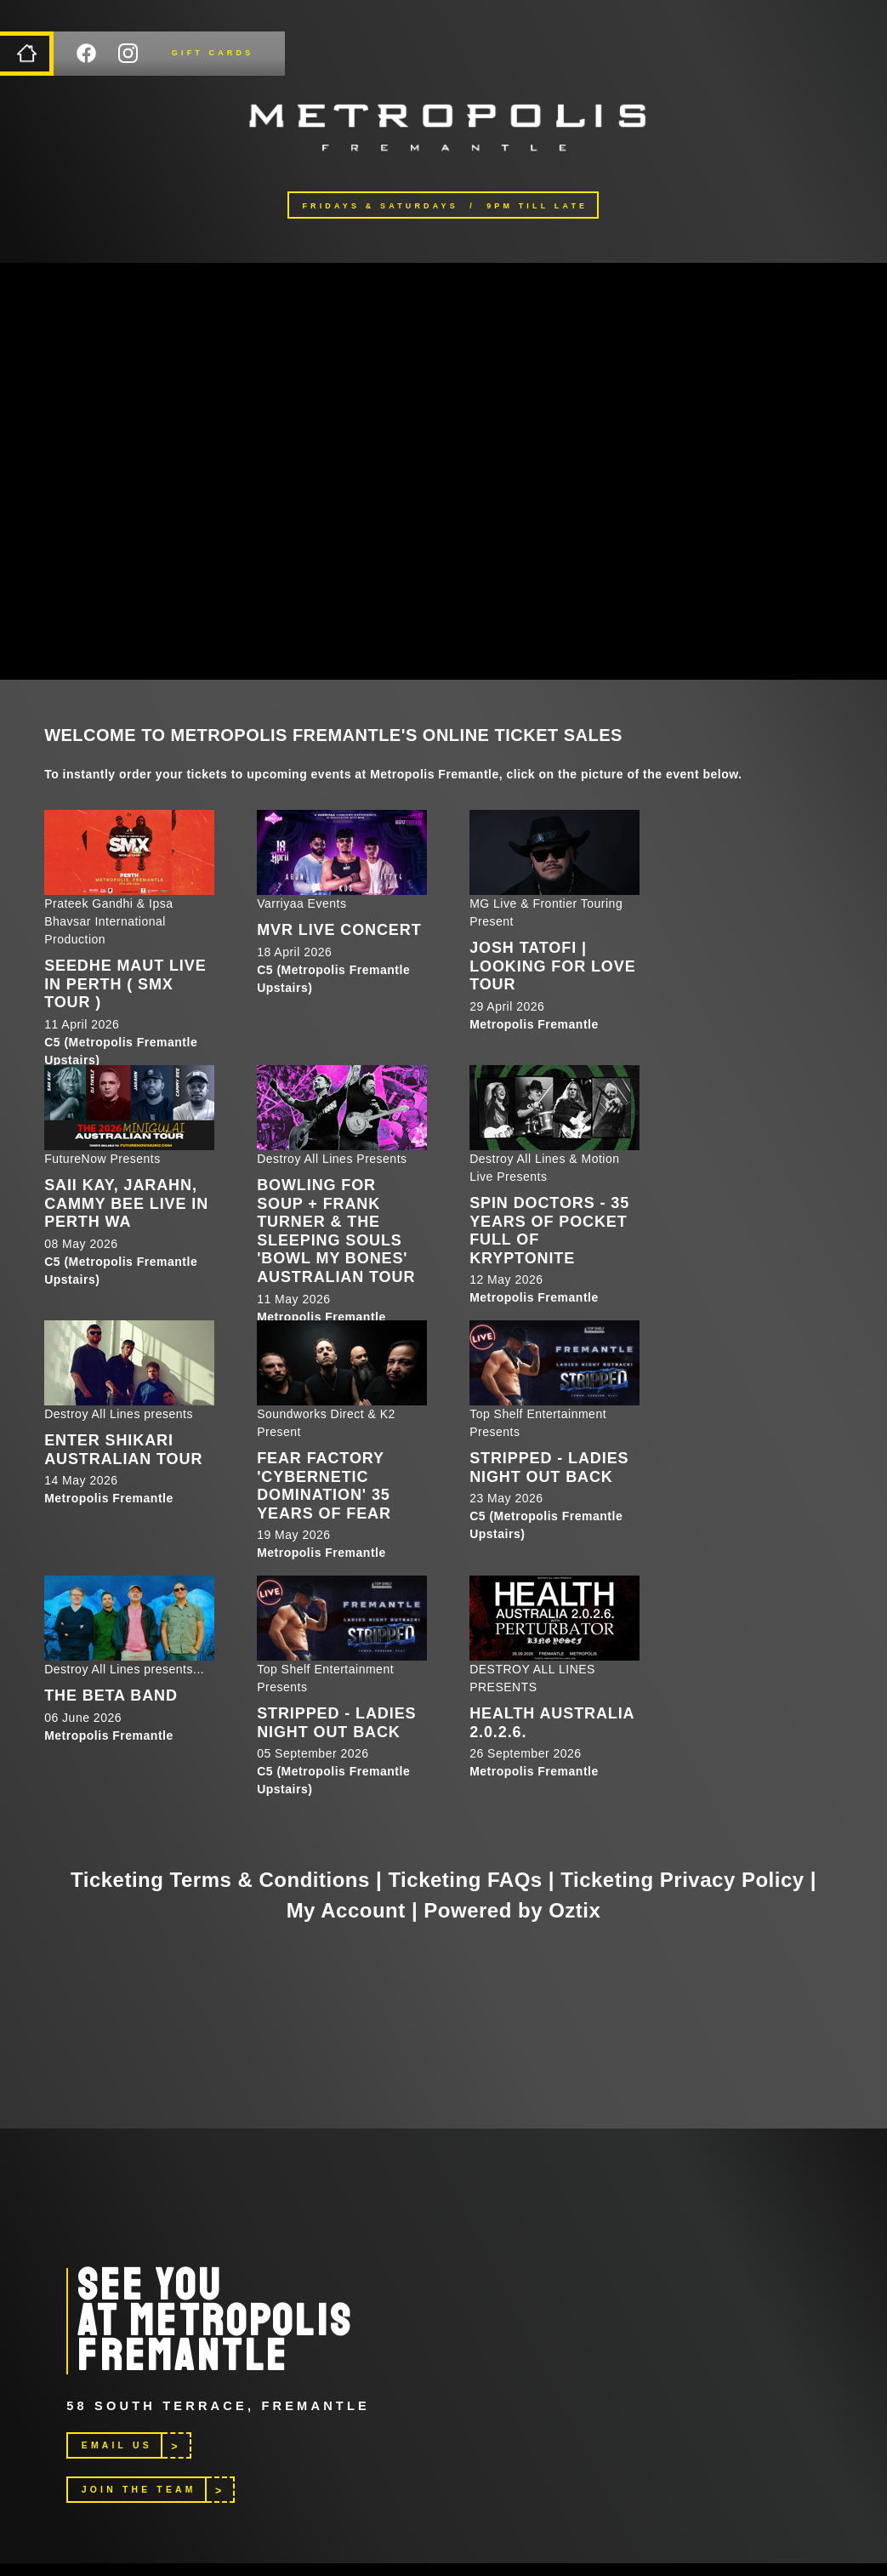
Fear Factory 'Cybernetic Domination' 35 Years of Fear (324, 1486)
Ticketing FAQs (465, 1879)
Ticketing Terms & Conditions (220, 1879)
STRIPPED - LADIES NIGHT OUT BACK (548, 1467)
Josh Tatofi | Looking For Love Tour (552, 966)
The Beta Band (111, 1695)
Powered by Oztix (512, 1910)
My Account (346, 1910)
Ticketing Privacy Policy (682, 1879)
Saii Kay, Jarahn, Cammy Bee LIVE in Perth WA (126, 1203)
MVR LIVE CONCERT (339, 929)
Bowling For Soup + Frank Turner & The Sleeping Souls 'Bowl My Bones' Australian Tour (336, 1231)
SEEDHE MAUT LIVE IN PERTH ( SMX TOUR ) (125, 984)
